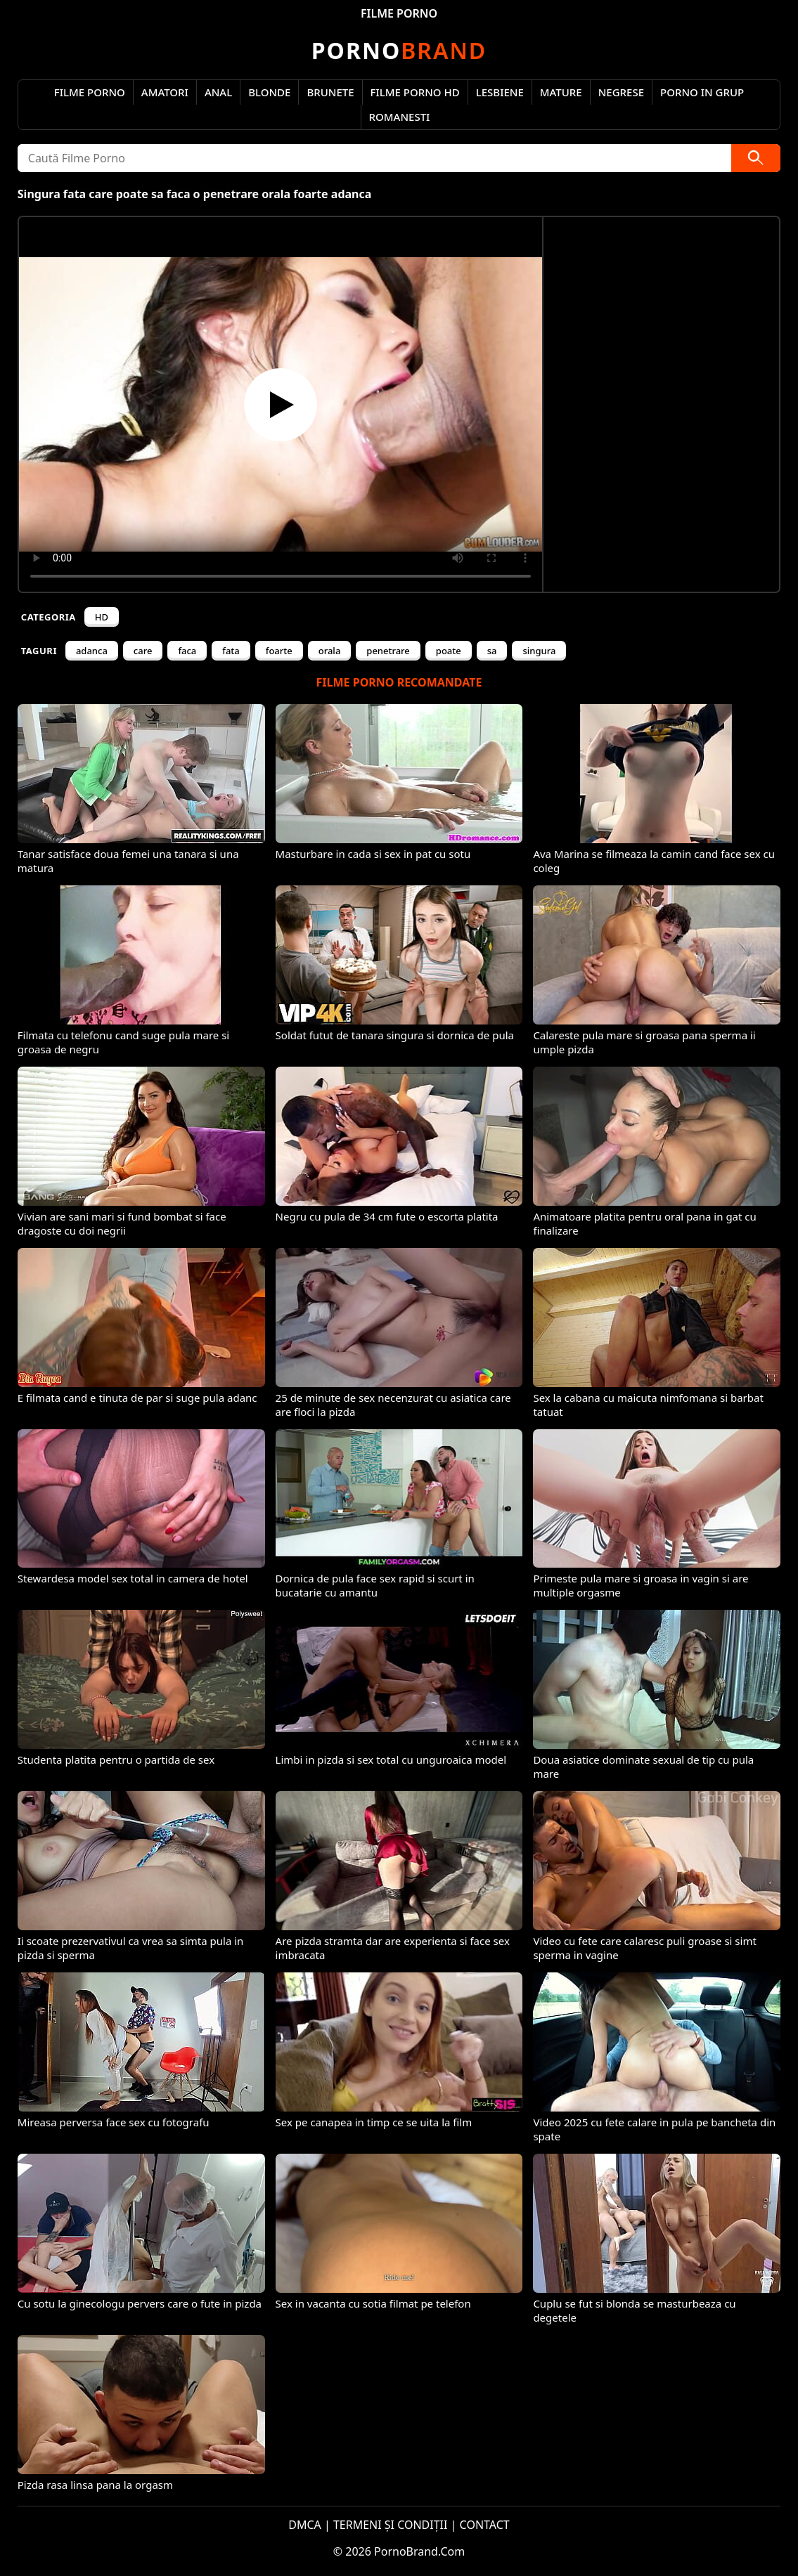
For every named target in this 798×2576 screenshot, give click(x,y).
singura (538, 650)
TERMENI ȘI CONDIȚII (390, 2524)
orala (329, 650)
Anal (218, 92)
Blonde (269, 92)
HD (101, 617)
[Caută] (755, 158)
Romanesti (399, 117)
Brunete (330, 92)
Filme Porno (89, 92)
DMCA (304, 2524)
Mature (561, 92)
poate (448, 650)
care (143, 650)
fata (231, 650)
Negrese (621, 92)
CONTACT (485, 2524)
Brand (399, 50)
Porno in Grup (702, 92)
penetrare (388, 650)
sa (492, 650)
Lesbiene (500, 92)
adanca (92, 650)
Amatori (164, 92)
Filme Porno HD (415, 92)
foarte (279, 650)
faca (187, 650)
